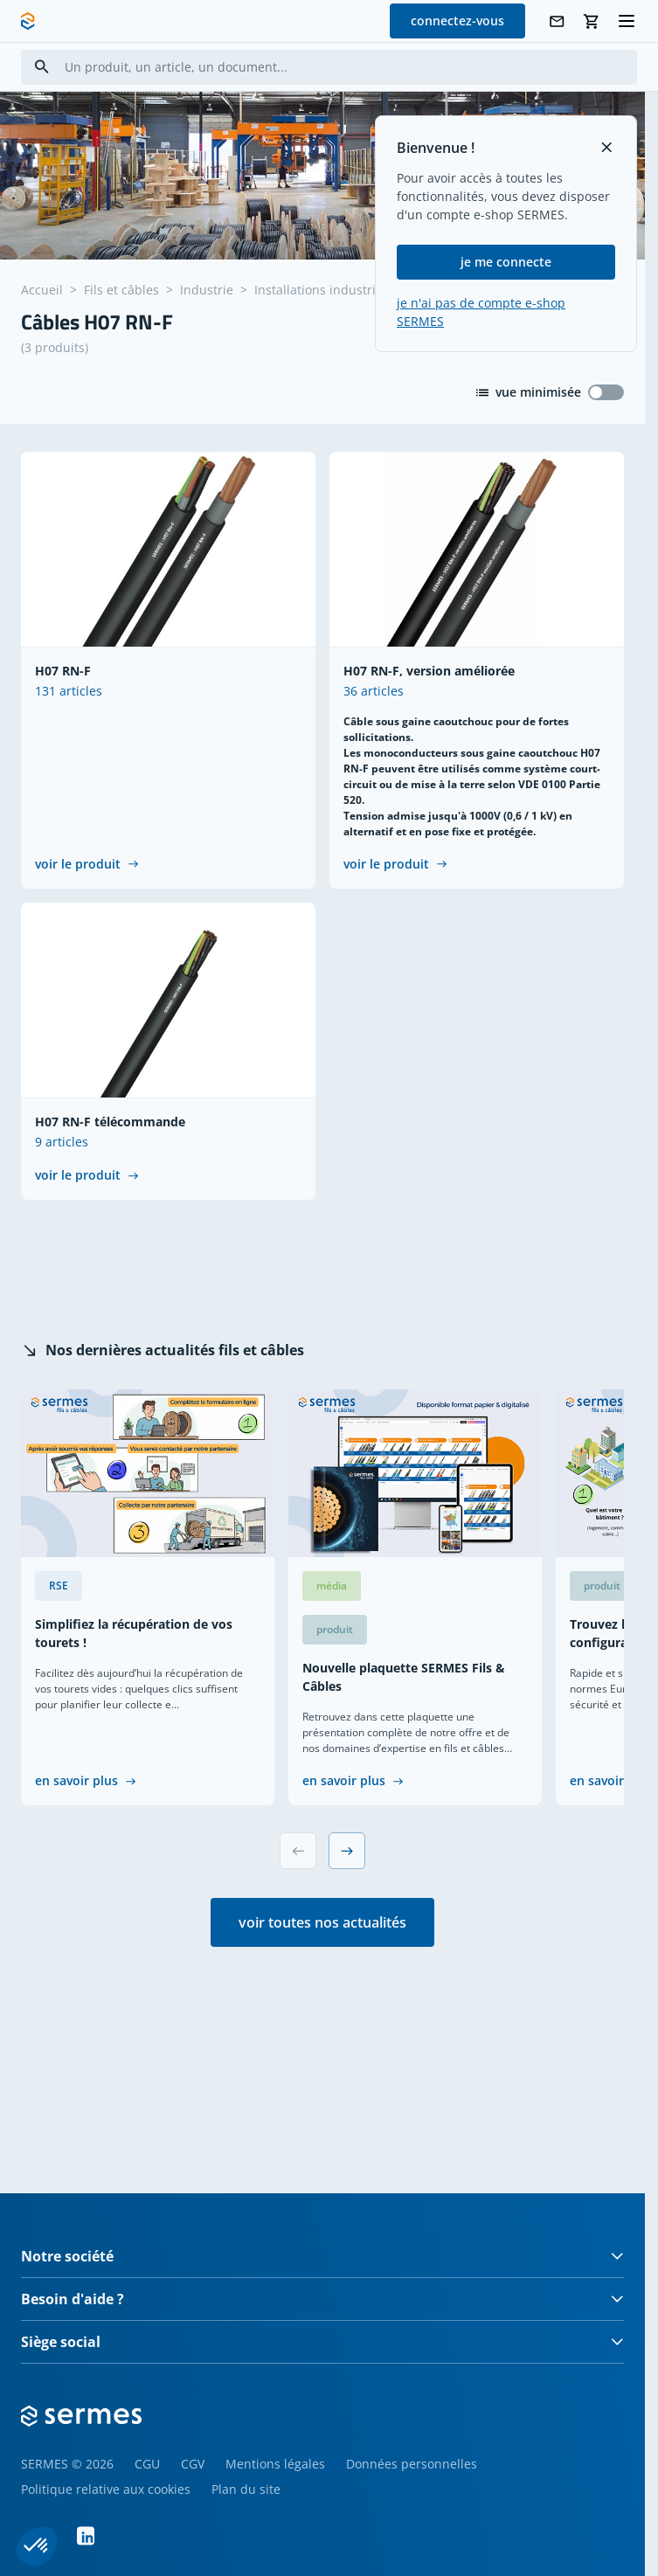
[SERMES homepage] (28, 21)
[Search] (42, 66)
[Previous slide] (298, 1850)
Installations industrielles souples (353, 289)
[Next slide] (346, 1850)
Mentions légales (275, 2463)
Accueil (42, 289)
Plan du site (246, 2489)
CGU (147, 2463)
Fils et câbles (121, 289)
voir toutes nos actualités (322, 1922)
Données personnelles (411, 2463)
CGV (192, 2463)
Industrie (206, 289)
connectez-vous (457, 20)
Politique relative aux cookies (105, 2489)
